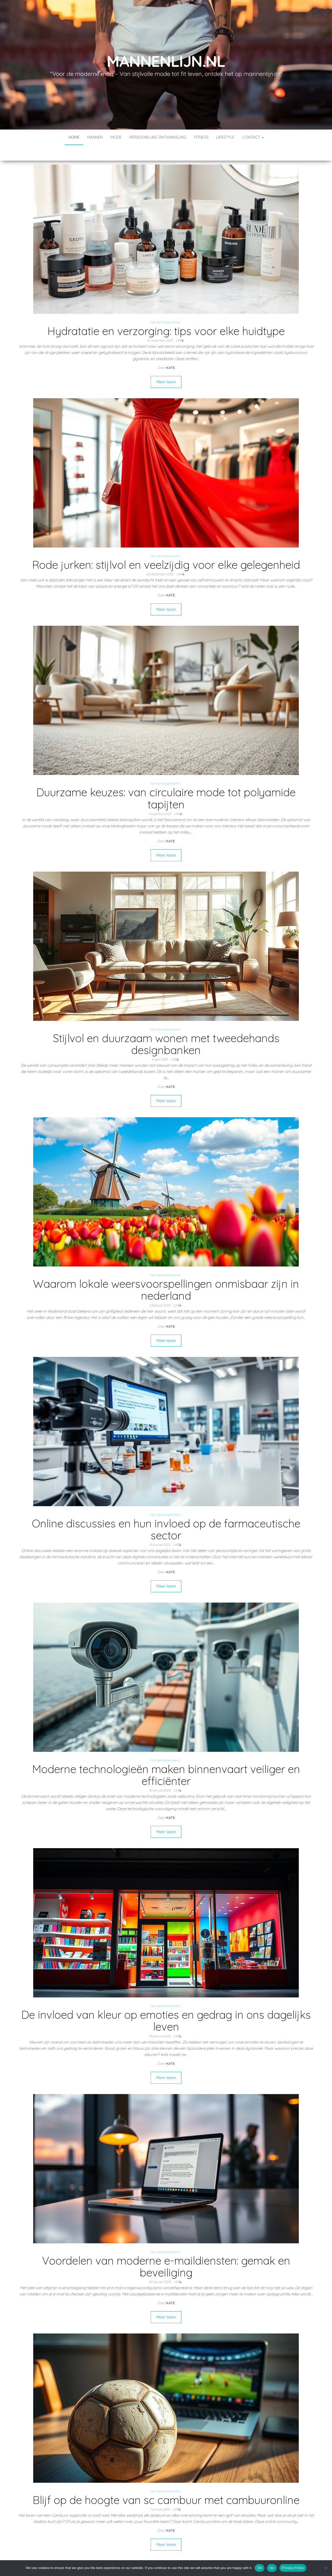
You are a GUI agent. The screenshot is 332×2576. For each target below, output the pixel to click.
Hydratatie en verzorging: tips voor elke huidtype (166, 315)
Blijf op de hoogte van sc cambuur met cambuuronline (166, 2484)
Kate (170, 352)
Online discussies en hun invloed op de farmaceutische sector (166, 1514)
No (271, 2568)
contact (253, 137)
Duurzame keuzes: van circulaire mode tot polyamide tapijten (166, 782)
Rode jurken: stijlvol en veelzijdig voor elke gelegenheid (166, 549)
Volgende (180, 2548)
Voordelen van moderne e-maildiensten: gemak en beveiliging (166, 2251)
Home (73, 137)
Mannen (95, 137)
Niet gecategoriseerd (165, 307)
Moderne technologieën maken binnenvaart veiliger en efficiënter (166, 1759)
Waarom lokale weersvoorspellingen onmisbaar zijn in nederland (166, 1274)
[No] (325, 2568)
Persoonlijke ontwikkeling (157, 137)
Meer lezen (166, 366)
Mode (116, 137)
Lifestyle (225, 137)
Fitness (201, 137)
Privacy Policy (293, 2568)
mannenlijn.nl (166, 61)
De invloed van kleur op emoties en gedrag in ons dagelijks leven (166, 2005)
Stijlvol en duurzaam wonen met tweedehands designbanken (166, 1028)
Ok (259, 2568)
